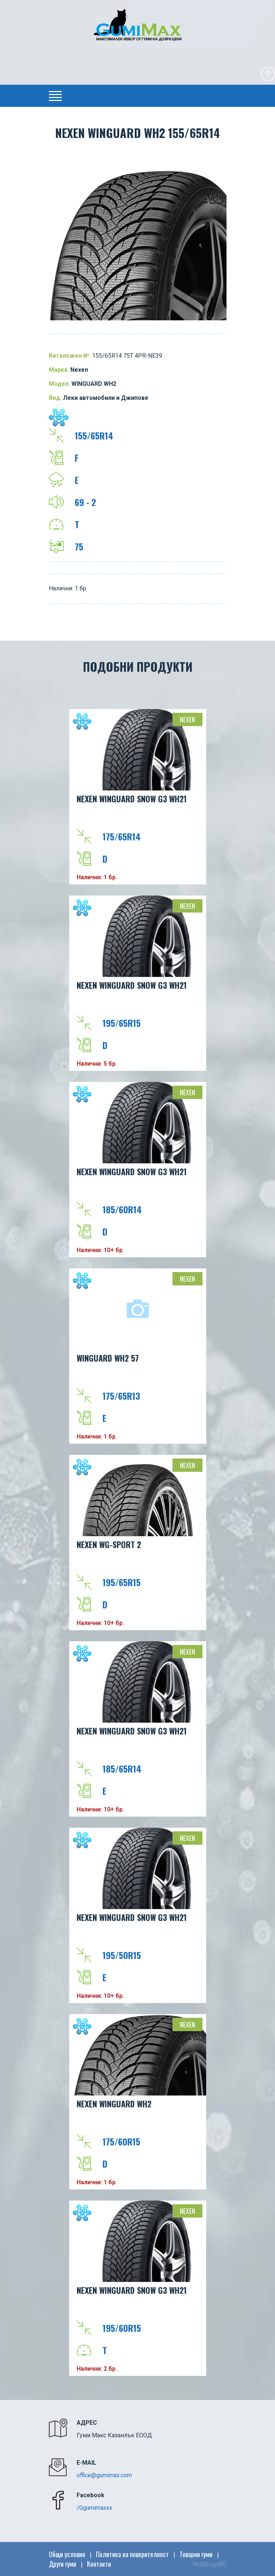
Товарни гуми (196, 2554)
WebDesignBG (209, 2564)
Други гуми (62, 2564)
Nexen (187, 719)
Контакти (99, 2564)
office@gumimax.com (104, 2475)
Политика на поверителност (132, 2554)
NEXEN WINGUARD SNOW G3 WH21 (132, 799)
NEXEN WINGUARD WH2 (114, 2104)
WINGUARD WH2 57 (108, 1358)
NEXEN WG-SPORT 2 (109, 1544)
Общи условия (67, 2554)
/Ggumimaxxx (94, 2507)
